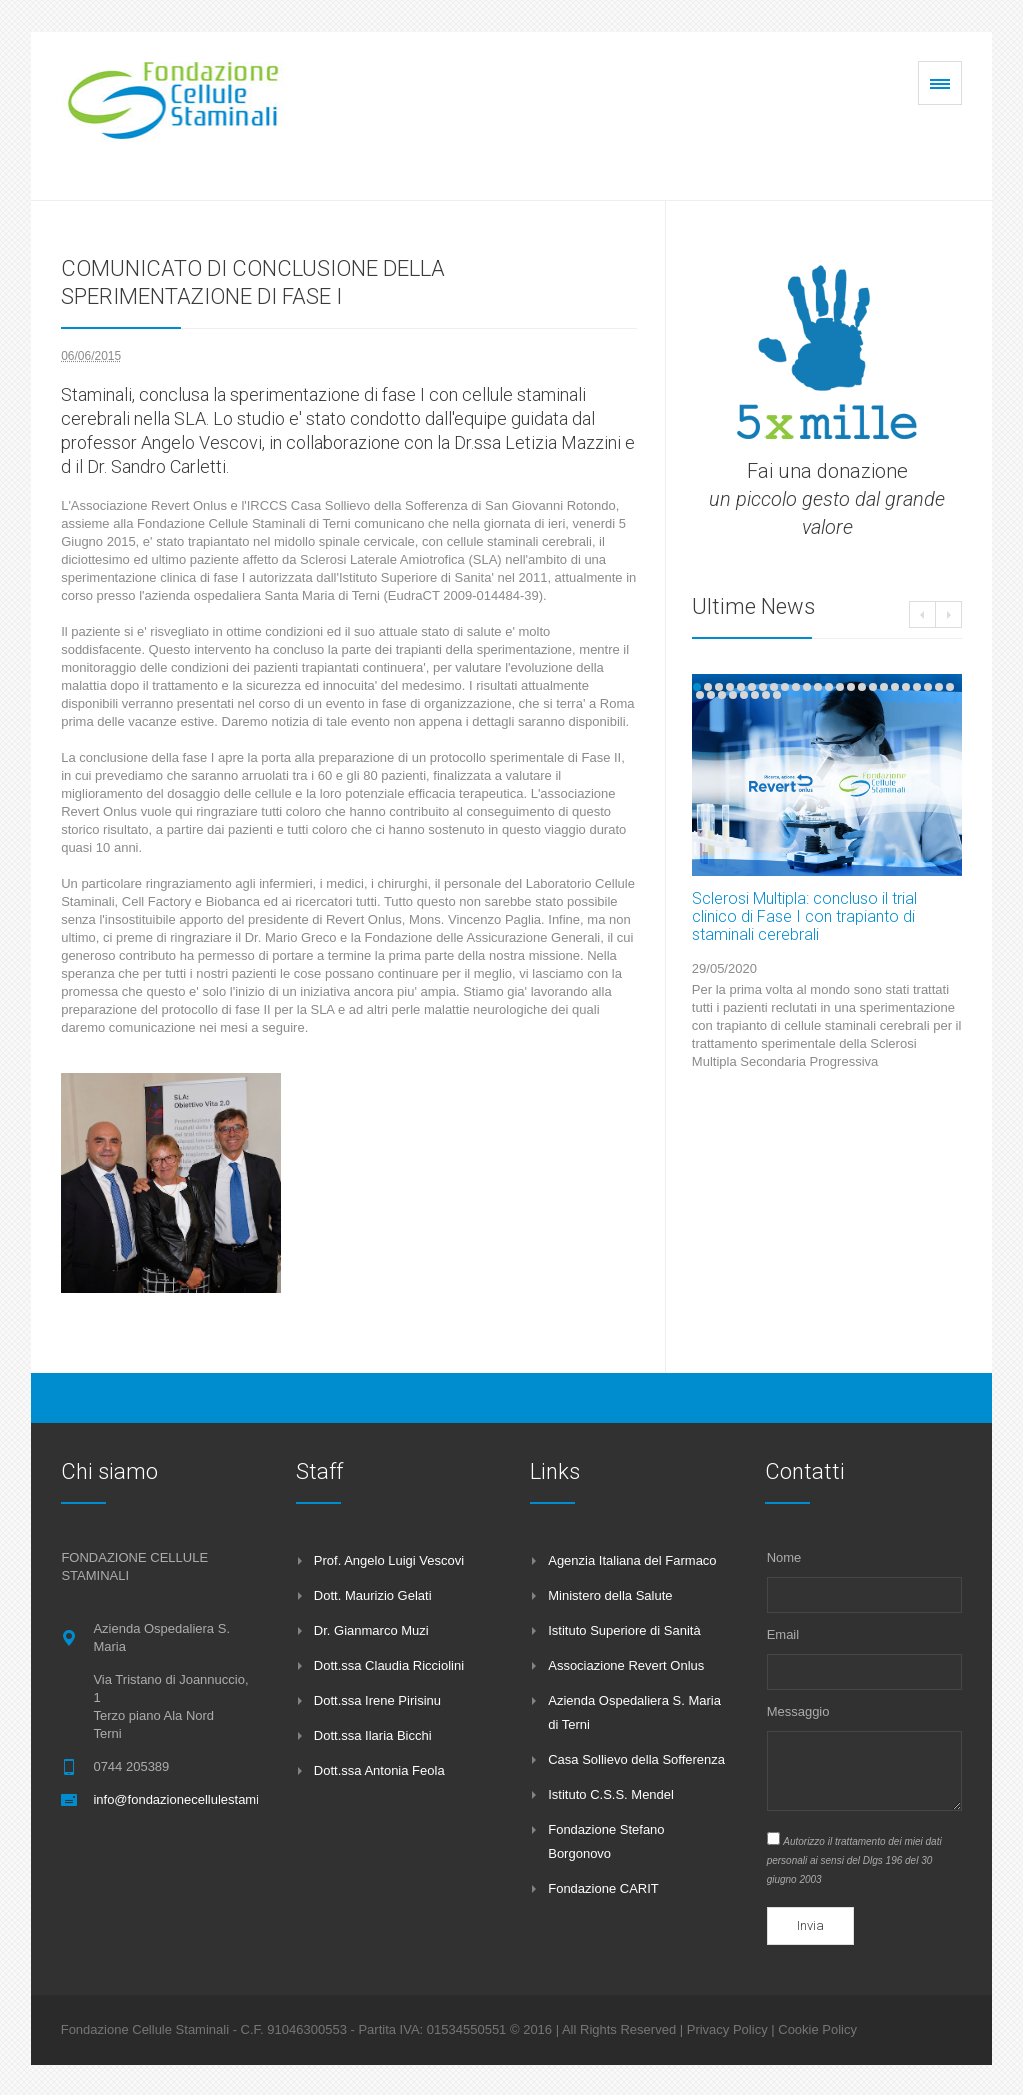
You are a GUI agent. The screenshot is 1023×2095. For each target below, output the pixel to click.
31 (766, 695)
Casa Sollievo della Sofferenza (636, 1759)
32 (777, 695)
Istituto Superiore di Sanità (624, 1630)
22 (928, 687)
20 (906, 687)
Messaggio (798, 1711)
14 (840, 687)
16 (862, 687)
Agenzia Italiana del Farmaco (632, 1560)
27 (722, 695)
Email (783, 1634)
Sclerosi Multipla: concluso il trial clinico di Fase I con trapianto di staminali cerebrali (804, 916)
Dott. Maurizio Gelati (373, 1595)
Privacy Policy (727, 2029)
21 (917, 687)
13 (829, 687)
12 (818, 687)
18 (884, 687)
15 (851, 687)
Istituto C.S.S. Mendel (611, 1794)
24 (950, 687)
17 (873, 687)
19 (895, 687)
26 (711, 695)
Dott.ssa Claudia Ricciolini (389, 1665)
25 (700, 695)
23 (939, 687)
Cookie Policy (817, 2029)
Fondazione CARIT (603, 1888)
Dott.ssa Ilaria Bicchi (373, 1735)
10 (796, 687)
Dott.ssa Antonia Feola (379, 1770)
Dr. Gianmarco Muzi (371, 1630)
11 (807, 687)
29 (744, 695)
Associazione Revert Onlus (626, 1665)
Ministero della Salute (610, 1595)
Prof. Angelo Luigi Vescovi (389, 1560)
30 (755, 695)
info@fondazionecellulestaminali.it (191, 1799)
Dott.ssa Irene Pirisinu (377, 1700)
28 (733, 695)
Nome (784, 1557)
